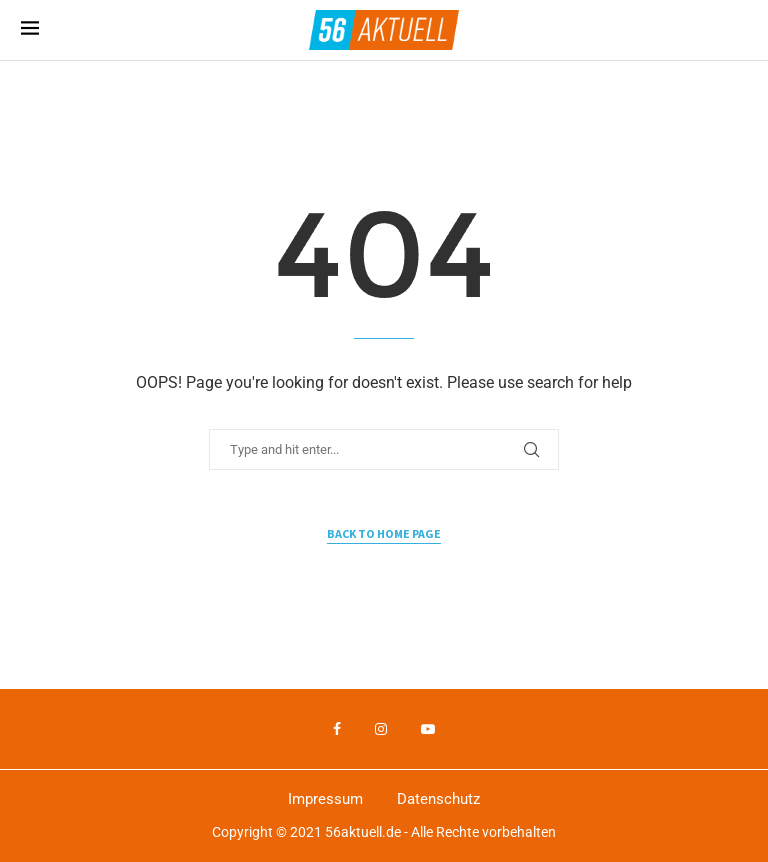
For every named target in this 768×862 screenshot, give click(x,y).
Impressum (325, 799)
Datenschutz (438, 799)
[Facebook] (337, 729)
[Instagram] (381, 729)
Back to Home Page (384, 533)
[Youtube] (428, 729)
